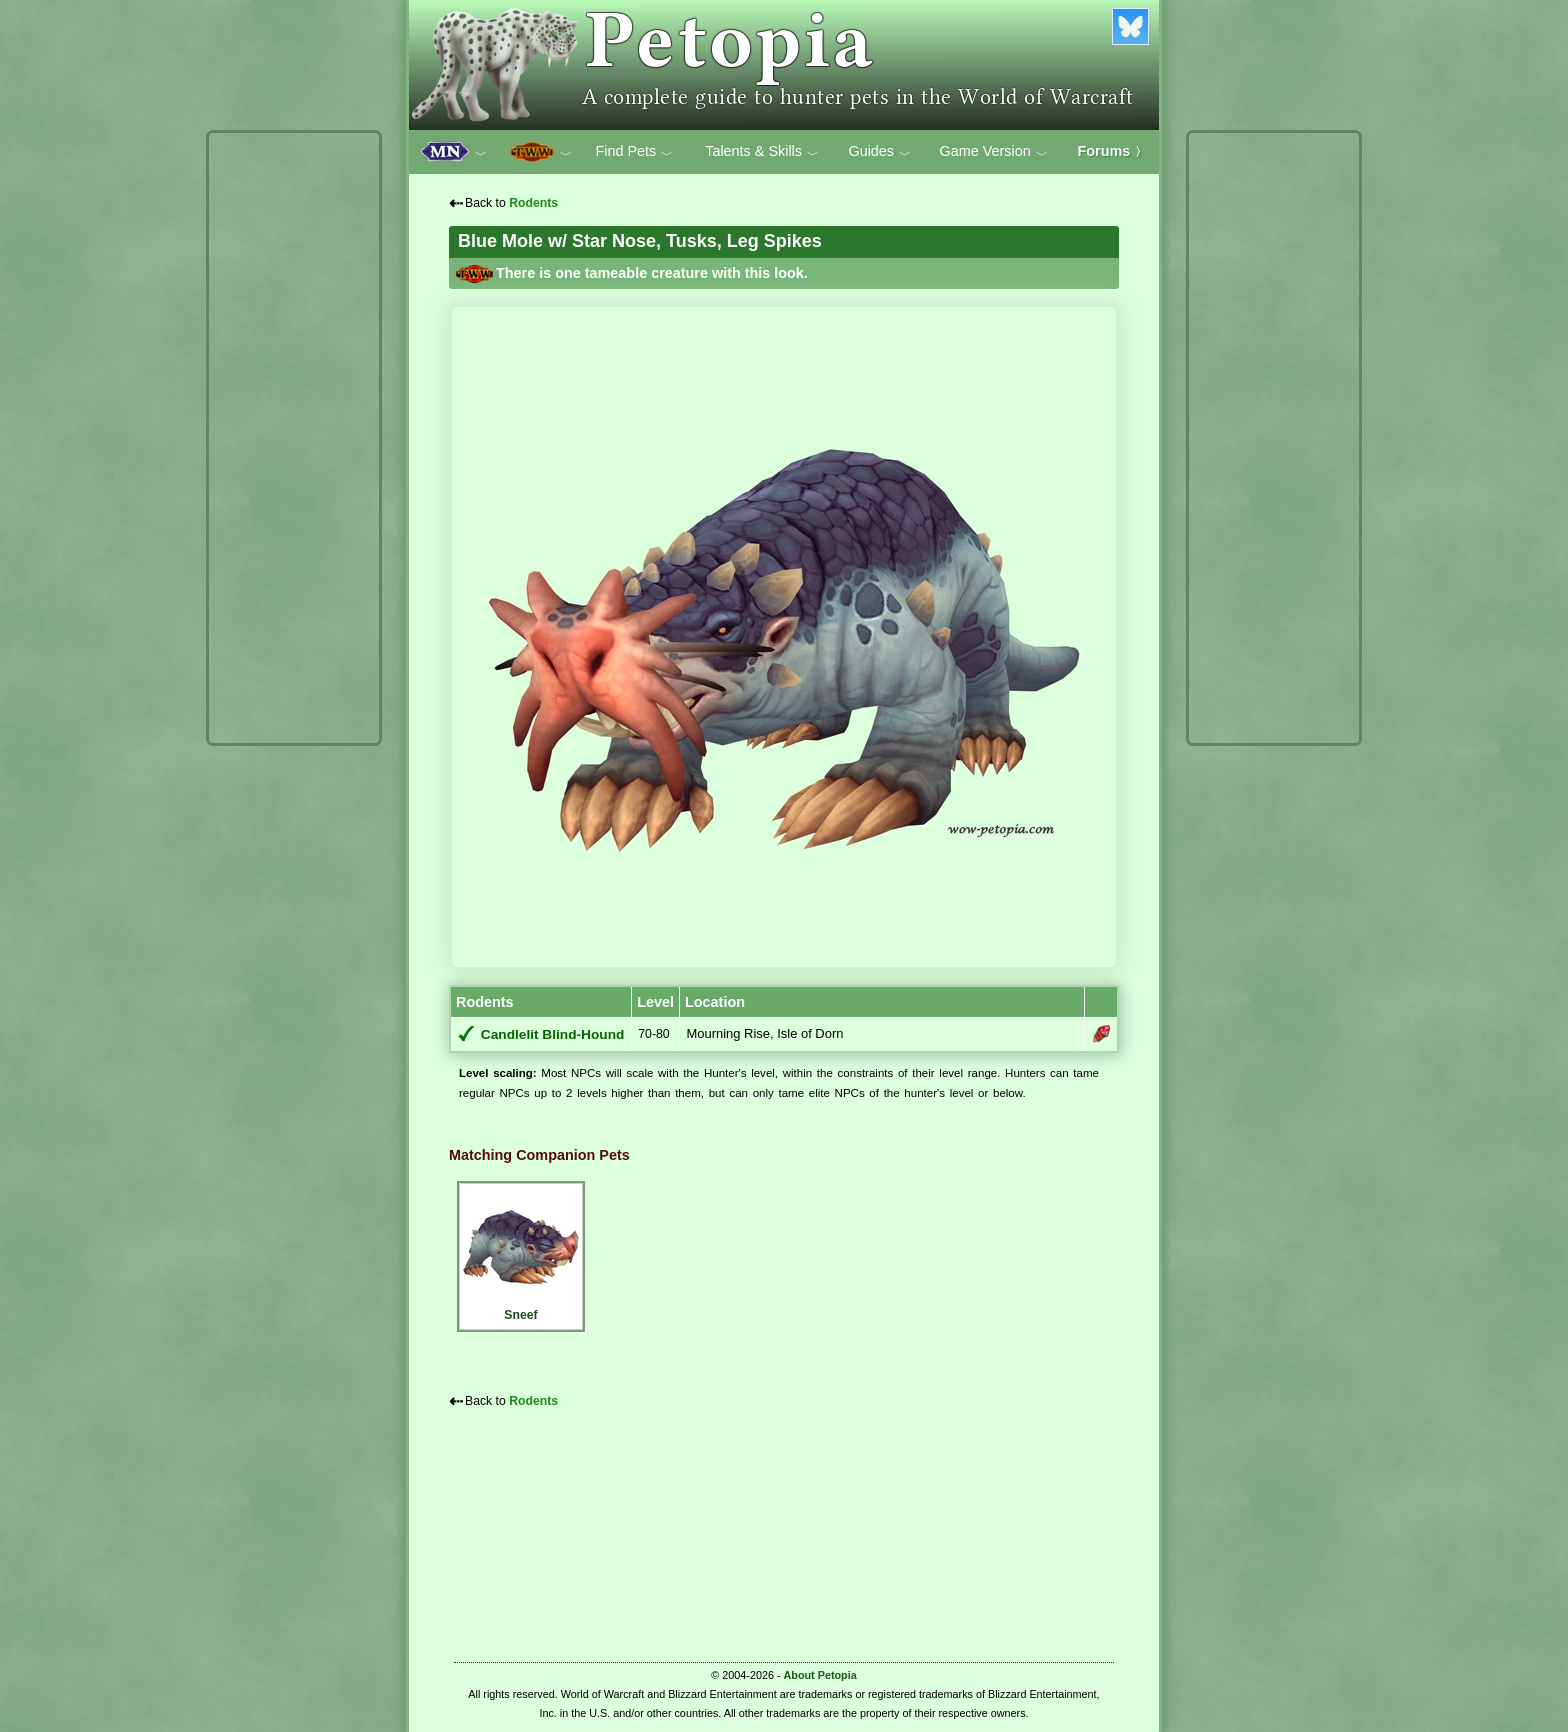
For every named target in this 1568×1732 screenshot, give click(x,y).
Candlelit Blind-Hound (553, 1034)
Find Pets (634, 152)
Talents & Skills (762, 152)
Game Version (994, 152)
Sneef (521, 1253)
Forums (1113, 151)
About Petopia (820, 1675)
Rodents (533, 203)
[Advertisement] (294, 438)
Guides (879, 152)
